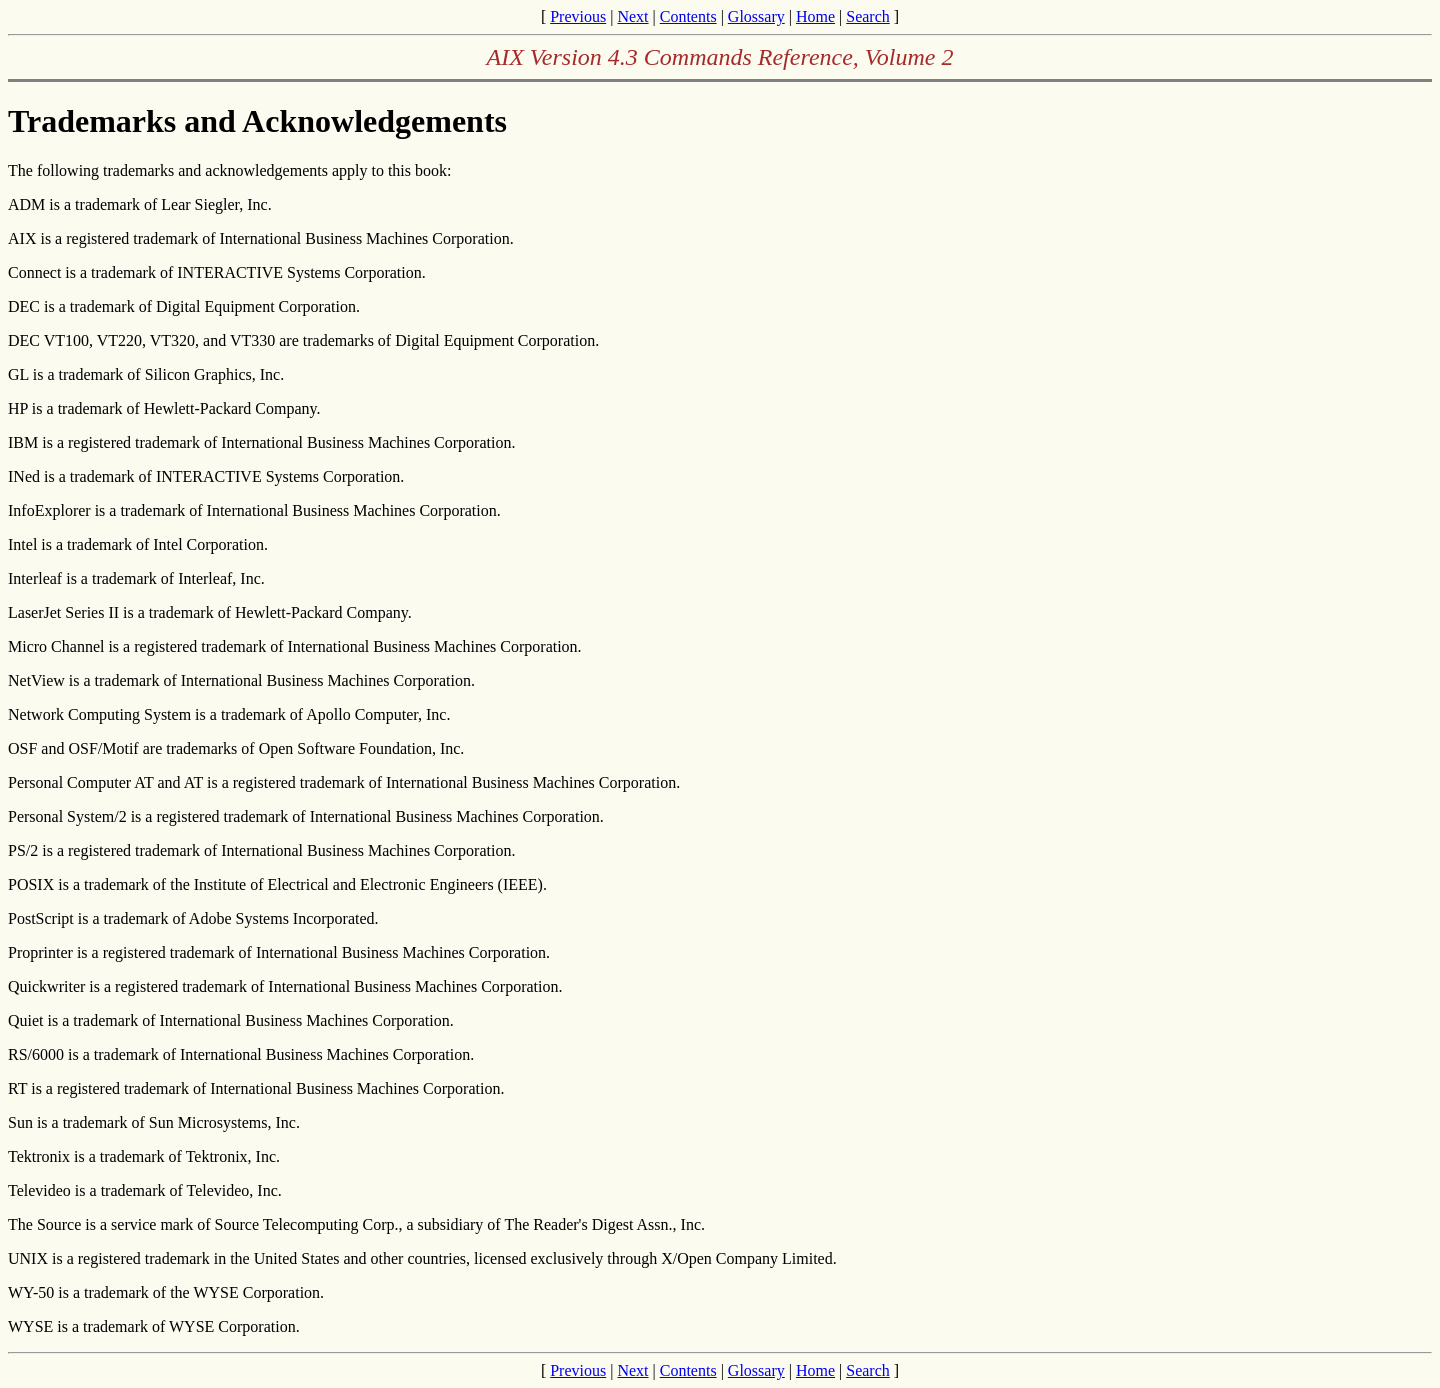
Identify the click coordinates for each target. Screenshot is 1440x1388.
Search (868, 16)
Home (815, 16)
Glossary (756, 16)
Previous (578, 16)
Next (632, 16)
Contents (688, 16)
